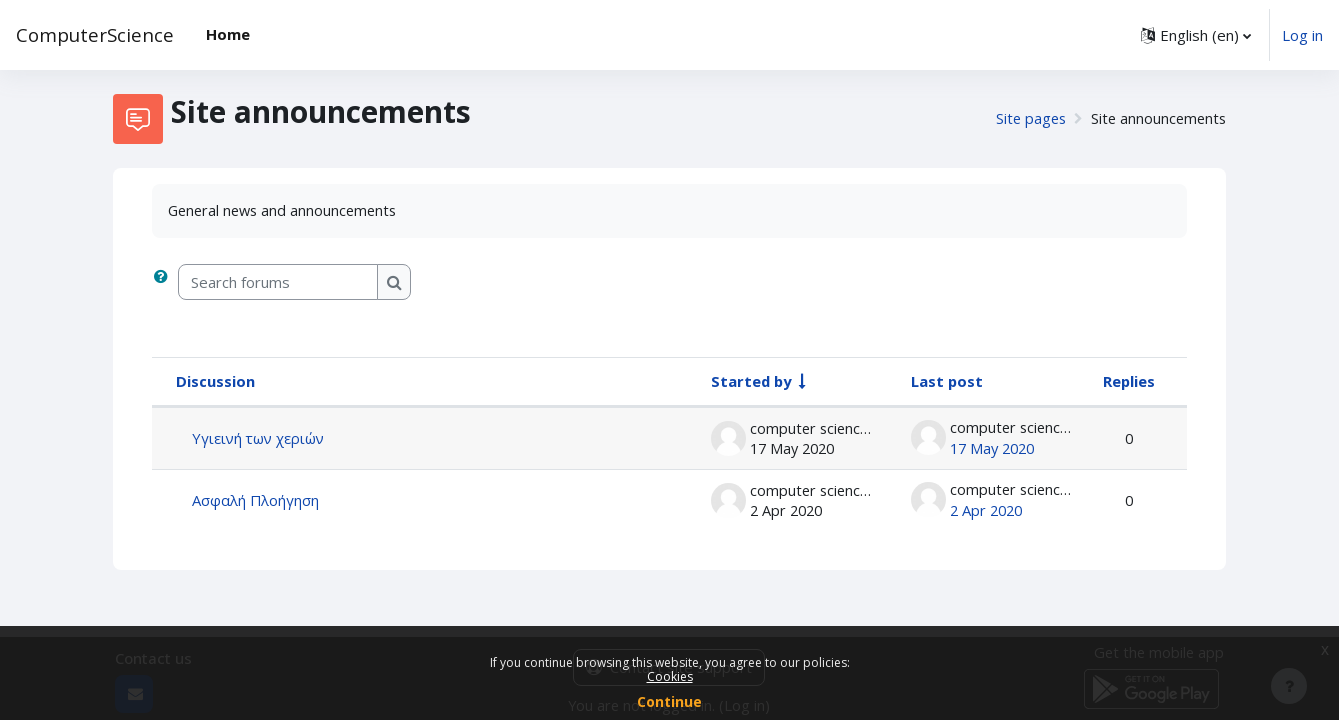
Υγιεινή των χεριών (260, 438)
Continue (669, 701)
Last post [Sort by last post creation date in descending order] (946, 382)
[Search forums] (278, 283)
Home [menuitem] (228, 34)
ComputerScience (95, 34)
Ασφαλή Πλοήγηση (256, 499)
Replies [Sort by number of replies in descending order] (1128, 382)
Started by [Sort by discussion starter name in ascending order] (751, 382)
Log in (1302, 35)
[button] (1196, 35)
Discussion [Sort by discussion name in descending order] (215, 382)
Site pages (1025, 119)
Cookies (670, 676)
